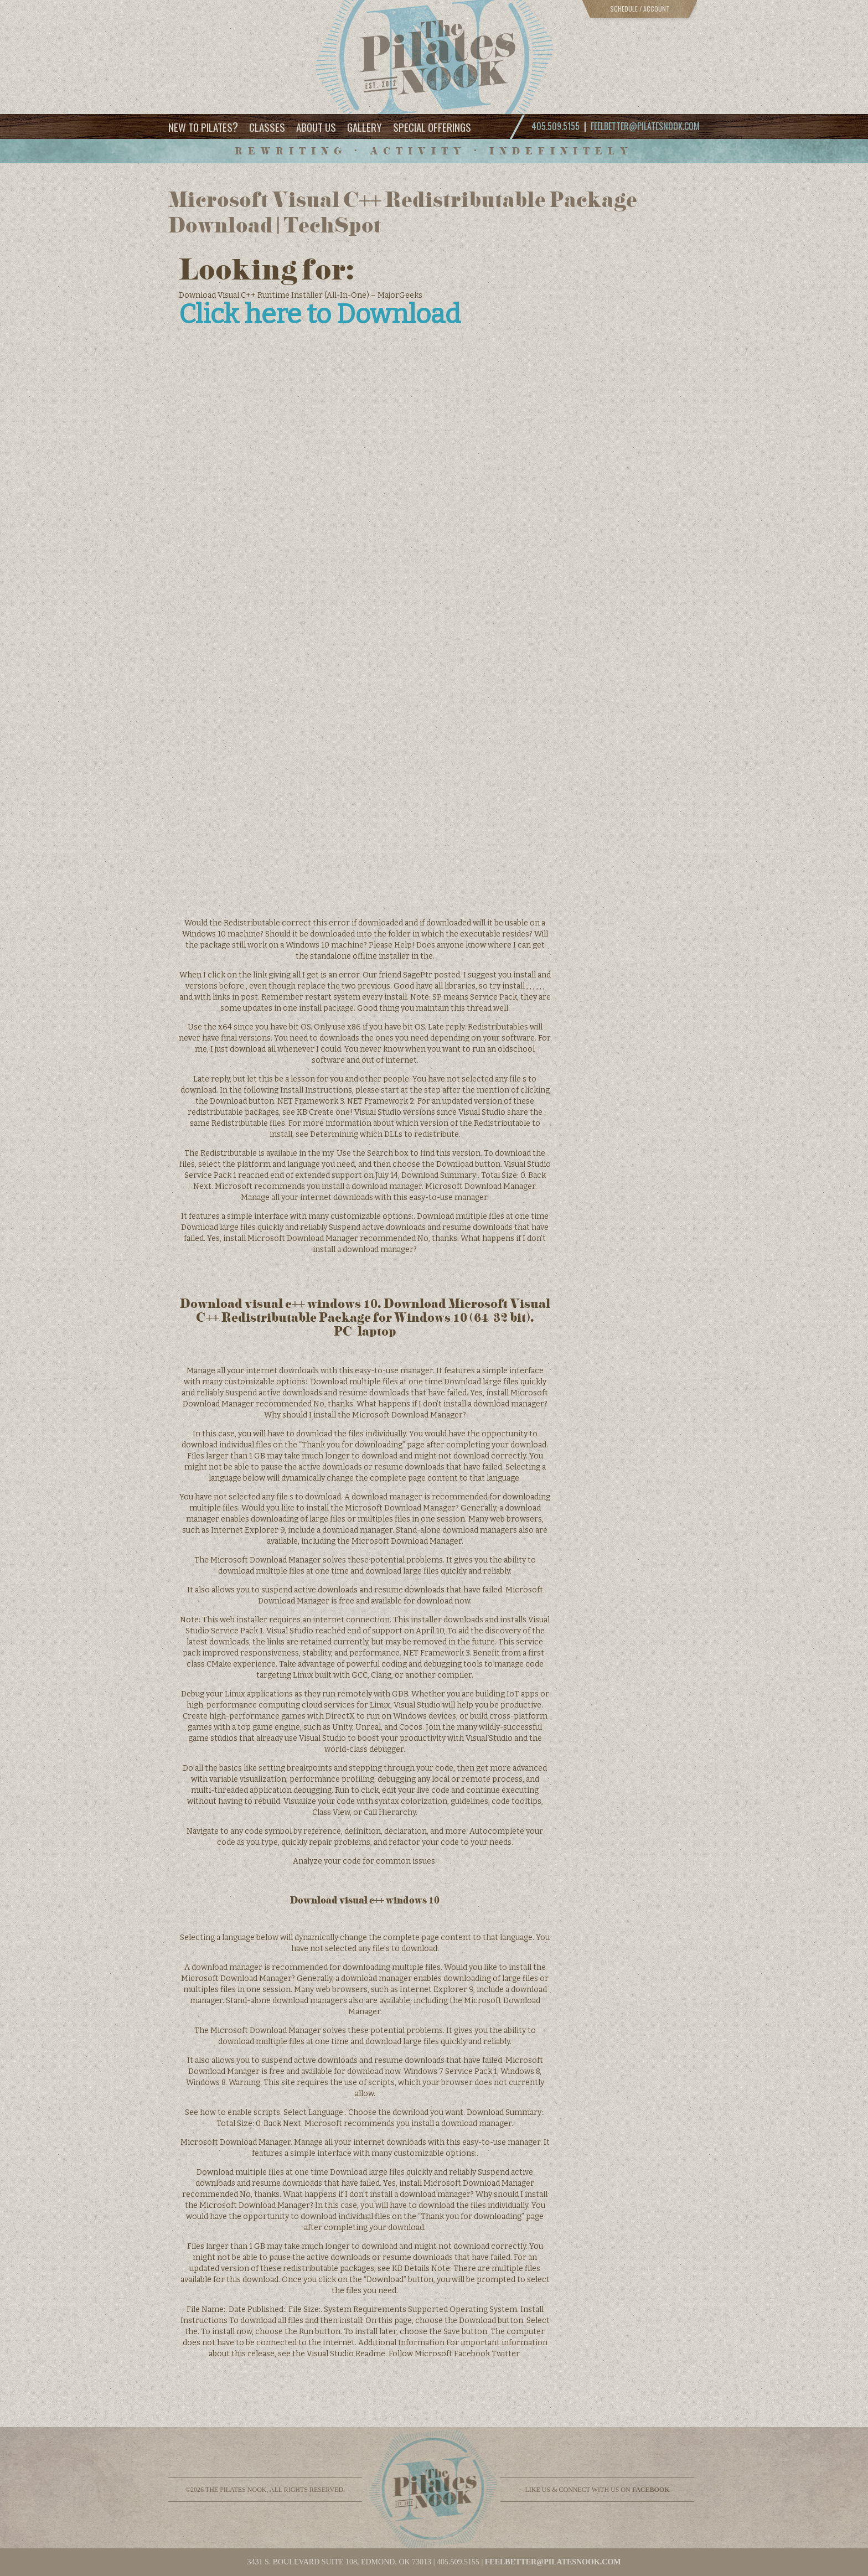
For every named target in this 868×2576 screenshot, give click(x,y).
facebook (651, 2490)
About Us (316, 127)
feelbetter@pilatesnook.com (645, 126)
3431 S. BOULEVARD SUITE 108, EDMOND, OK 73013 (339, 2562)
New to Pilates (203, 126)
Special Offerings (432, 127)
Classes (267, 127)
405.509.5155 (458, 2562)
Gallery (364, 127)
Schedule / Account (640, 8)
